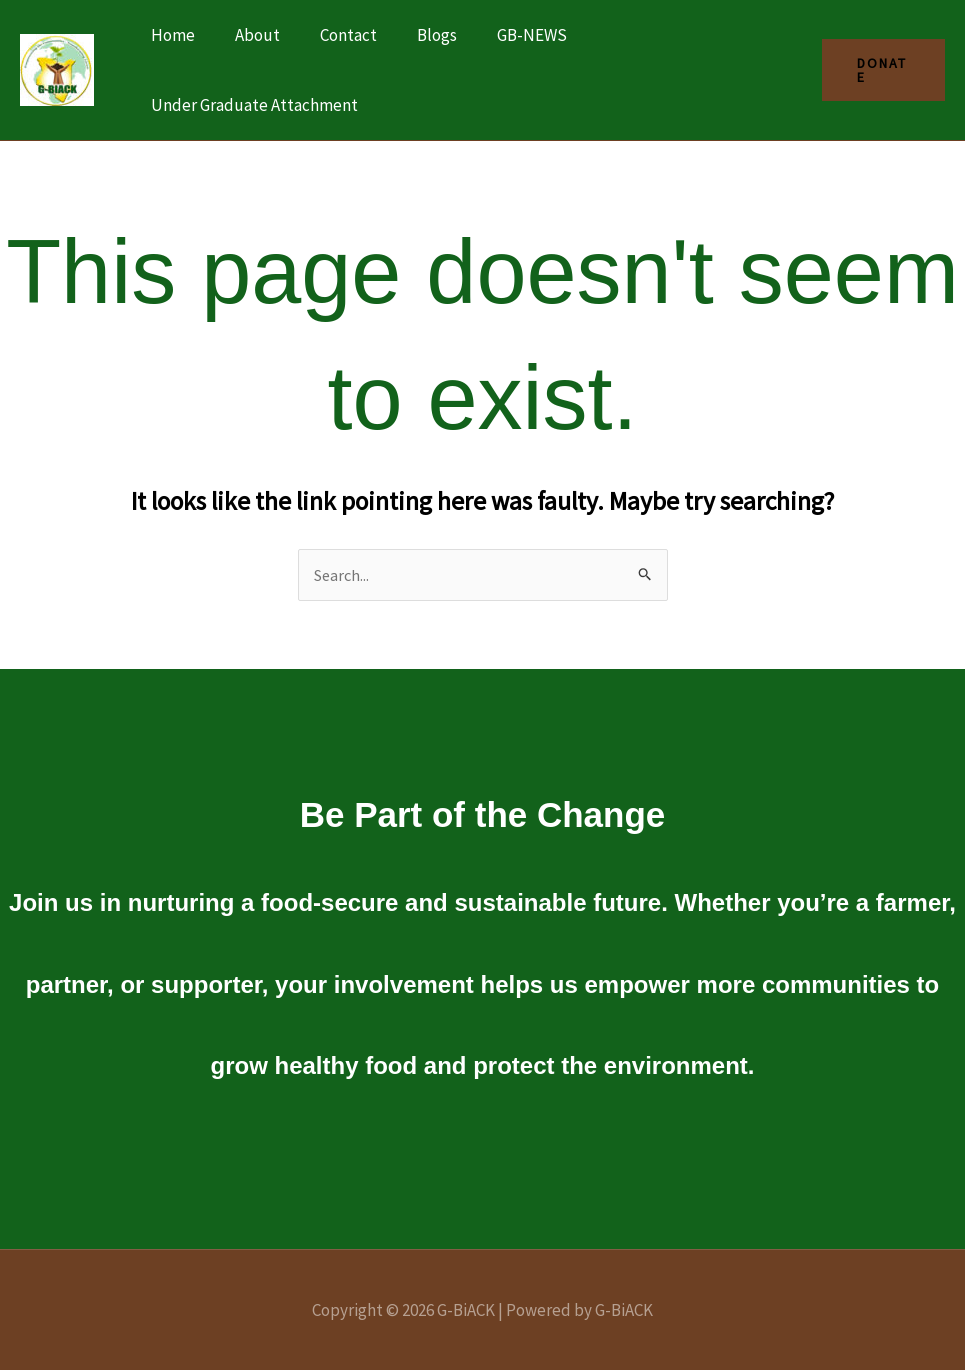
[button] (880, 70)
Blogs (416, 35)
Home (170, 35)
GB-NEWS (505, 35)
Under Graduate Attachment (251, 105)
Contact (333, 35)
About (248, 35)
